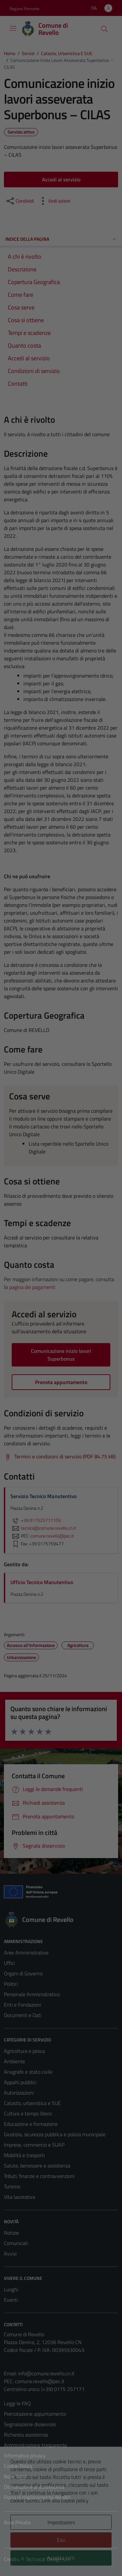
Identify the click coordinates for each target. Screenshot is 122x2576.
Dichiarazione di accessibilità (34, 2487)
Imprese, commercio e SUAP (34, 2145)
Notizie (11, 2233)
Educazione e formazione (31, 2124)
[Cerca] (104, 29)
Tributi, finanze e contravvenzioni (39, 2176)
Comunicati (16, 2243)
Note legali (15, 2476)
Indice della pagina (61, 239)
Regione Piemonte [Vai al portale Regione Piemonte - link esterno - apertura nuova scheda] (24, 9)
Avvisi (10, 2253)
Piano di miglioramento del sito (37, 2497)
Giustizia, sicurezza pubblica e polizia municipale (54, 2134)
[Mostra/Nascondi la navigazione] (13, 28)
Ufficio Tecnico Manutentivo (41, 1582)
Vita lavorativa (19, 2197)
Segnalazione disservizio (30, 2424)
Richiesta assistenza (26, 2435)
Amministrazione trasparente (35, 2445)
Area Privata (17, 2522)
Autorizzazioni (19, 2093)
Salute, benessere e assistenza (37, 2165)
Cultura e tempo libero (28, 2113)
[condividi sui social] (19, 201)
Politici (11, 1984)
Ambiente (14, 2061)
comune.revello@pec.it (39, 2381)
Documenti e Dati (22, 2015)
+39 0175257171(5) (35, 1520)
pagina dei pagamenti (32, 1287)
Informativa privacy (25, 2455)
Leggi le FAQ (17, 2403)
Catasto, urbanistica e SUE (32, 2103)
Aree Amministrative (26, 1952)
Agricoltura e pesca (24, 2051)
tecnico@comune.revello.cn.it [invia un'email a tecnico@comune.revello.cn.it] (43, 1528)
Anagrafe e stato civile (28, 2072)
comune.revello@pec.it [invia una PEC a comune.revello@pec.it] (52, 1535)
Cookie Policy (18, 2466)
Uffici (9, 1963)
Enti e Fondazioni (22, 2005)
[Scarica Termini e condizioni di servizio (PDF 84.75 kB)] (59, 1457)
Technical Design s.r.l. (48, 2559)
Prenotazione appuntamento (35, 2414)
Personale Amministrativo (32, 1994)
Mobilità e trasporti (24, 2155)
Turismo (12, 2186)
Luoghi (11, 2289)
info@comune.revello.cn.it (46, 2373)
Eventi (11, 2300)
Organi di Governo (23, 1973)
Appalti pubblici (20, 2082)
